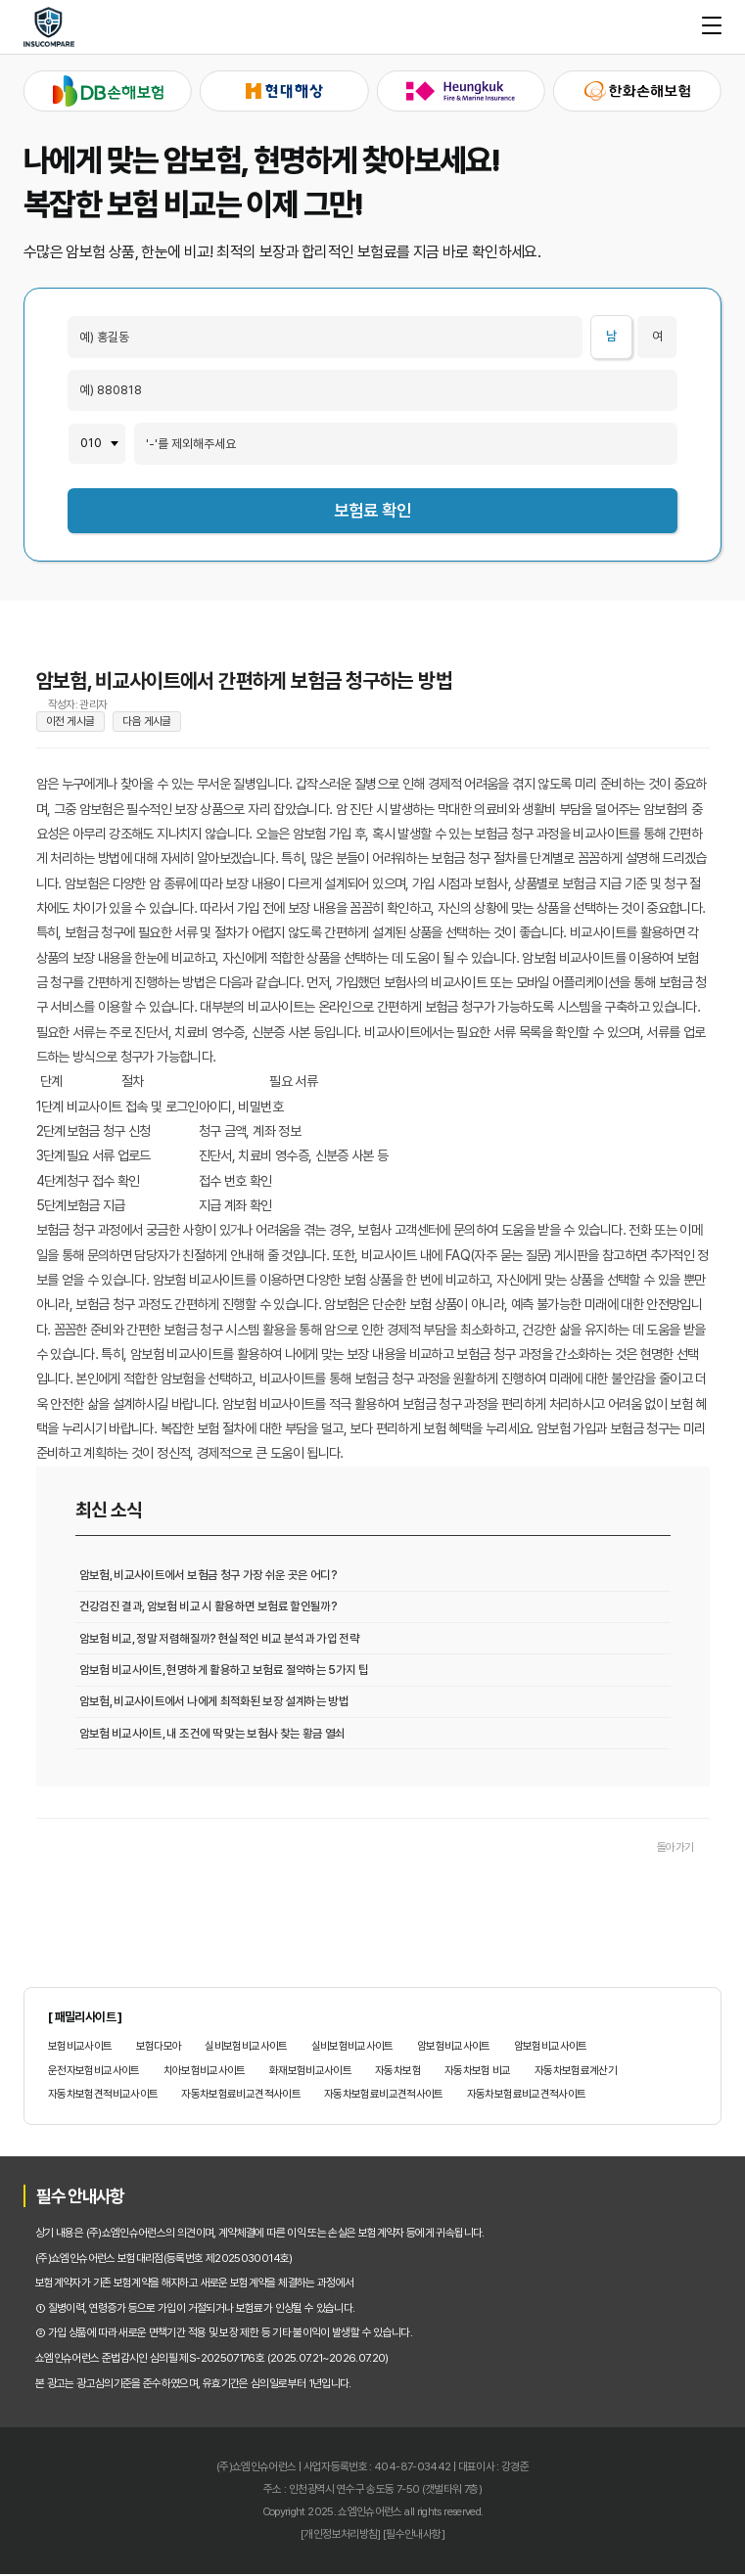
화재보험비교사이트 (310, 2072)
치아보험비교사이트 (204, 2072)
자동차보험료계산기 (576, 2072)
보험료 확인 (372, 510)
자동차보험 (398, 2072)
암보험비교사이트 (453, 2048)
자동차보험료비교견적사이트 (241, 2097)
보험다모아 (159, 2048)
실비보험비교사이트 (246, 2048)
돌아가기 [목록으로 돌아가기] (675, 1850)
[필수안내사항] (413, 2536)
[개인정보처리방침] (341, 2536)
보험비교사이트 (80, 2048)
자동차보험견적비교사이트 (103, 2097)
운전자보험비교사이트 (94, 2072)
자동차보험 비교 (477, 2072)
